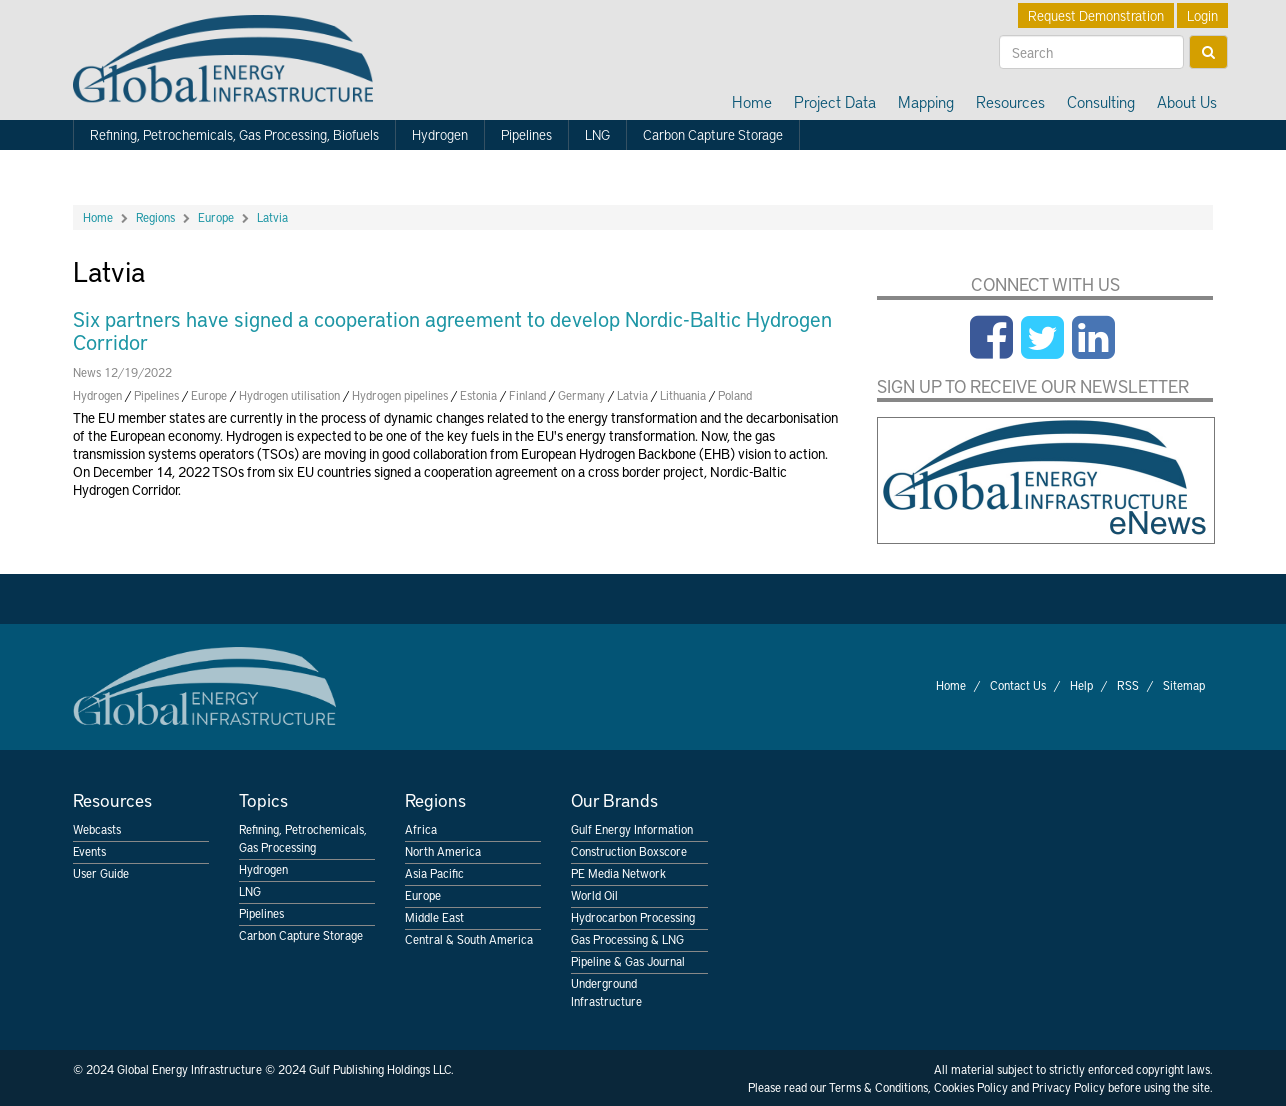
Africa (421, 829)
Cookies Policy (971, 1087)
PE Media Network (618, 873)
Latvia (272, 217)
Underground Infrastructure (606, 992)
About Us (1187, 101)
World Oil (594, 895)
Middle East (434, 917)
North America (443, 851)
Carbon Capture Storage (713, 134)
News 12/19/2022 (122, 372)
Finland (527, 395)
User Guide (101, 873)
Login (1202, 15)
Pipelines (526, 134)
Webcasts (97, 829)
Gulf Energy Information (632, 829)
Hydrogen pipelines (400, 395)
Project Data (835, 101)
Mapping (926, 101)
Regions (155, 217)
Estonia (478, 395)
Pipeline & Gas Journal (628, 961)
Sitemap (1184, 685)
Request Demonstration (1096, 15)
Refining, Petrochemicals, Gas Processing (303, 838)
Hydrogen (440, 134)
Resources (1010, 101)
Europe (216, 217)
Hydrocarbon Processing (633, 917)
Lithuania (683, 395)
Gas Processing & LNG (627, 939)
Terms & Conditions (878, 1087)
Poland (735, 395)
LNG (597, 134)
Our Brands (614, 799)
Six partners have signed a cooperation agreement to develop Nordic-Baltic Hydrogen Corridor (452, 330)
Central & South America (469, 939)
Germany (581, 395)
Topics (263, 799)
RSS (1128, 685)
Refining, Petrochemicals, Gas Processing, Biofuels (234, 134)
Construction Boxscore (629, 851)
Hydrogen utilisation (289, 395)
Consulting (1101, 101)
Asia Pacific (434, 873)
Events (89, 851)
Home (752, 101)
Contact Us (1018, 685)
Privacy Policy (1068, 1087)
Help (1081, 685)
